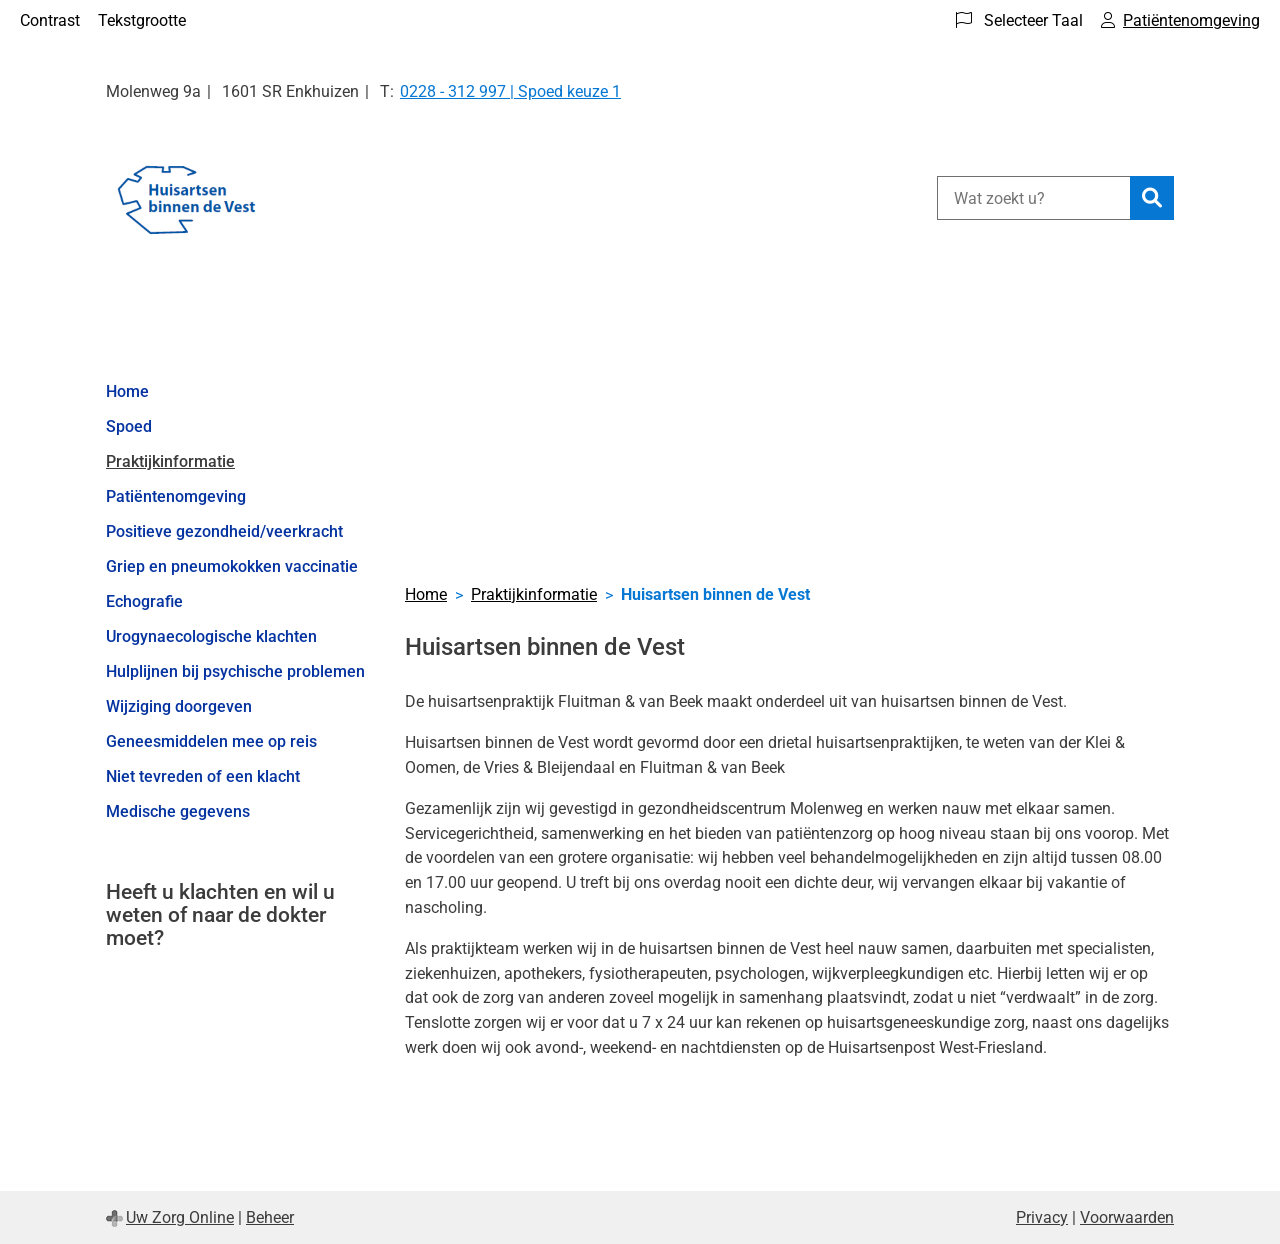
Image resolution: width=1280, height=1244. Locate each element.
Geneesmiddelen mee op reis (211, 741)
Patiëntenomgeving (176, 496)
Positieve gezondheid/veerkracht (224, 531)
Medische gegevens (178, 811)
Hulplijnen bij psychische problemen (235, 671)
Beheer (270, 1217)
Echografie (144, 601)
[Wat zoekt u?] (1033, 198)
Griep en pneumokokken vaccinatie (232, 566)
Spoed (129, 426)
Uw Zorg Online (180, 1217)
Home (127, 391)
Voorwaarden (1127, 1217)
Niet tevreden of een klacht (203, 776)
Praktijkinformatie (170, 461)
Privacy (1042, 1217)
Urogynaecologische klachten (211, 636)
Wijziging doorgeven (179, 706)
